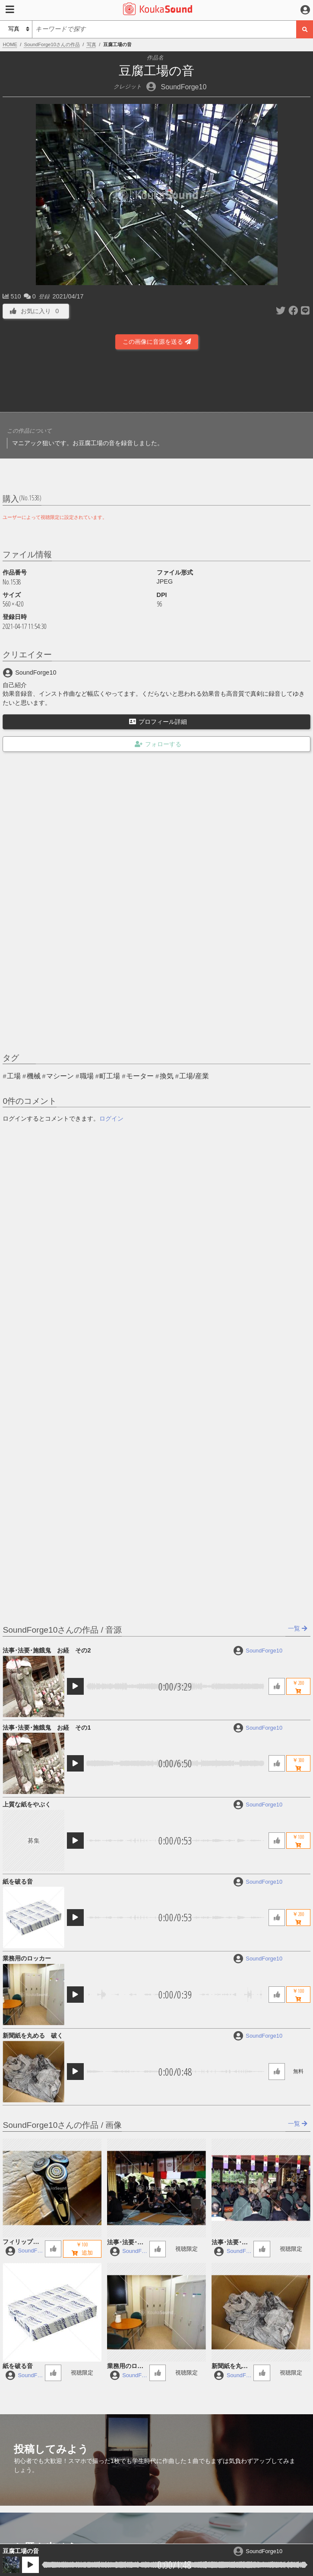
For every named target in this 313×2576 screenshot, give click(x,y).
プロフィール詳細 (158, 721)
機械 (34, 1076)
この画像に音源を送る (157, 341)
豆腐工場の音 (21, 2551)
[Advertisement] (157, 383)
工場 (14, 1076)
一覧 (297, 1628)
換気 (167, 1076)
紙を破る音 (18, 1881)
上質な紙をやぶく (27, 1804)
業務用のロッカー (27, 1958)
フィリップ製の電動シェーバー (21, 2242)
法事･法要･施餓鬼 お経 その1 (47, 1727)
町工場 (109, 1076)
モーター (140, 1076)
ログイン (111, 1118)
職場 (87, 1076)
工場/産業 (194, 1076)
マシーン (60, 1076)
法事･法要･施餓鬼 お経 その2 (47, 1650)
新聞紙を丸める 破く (33, 2035)
